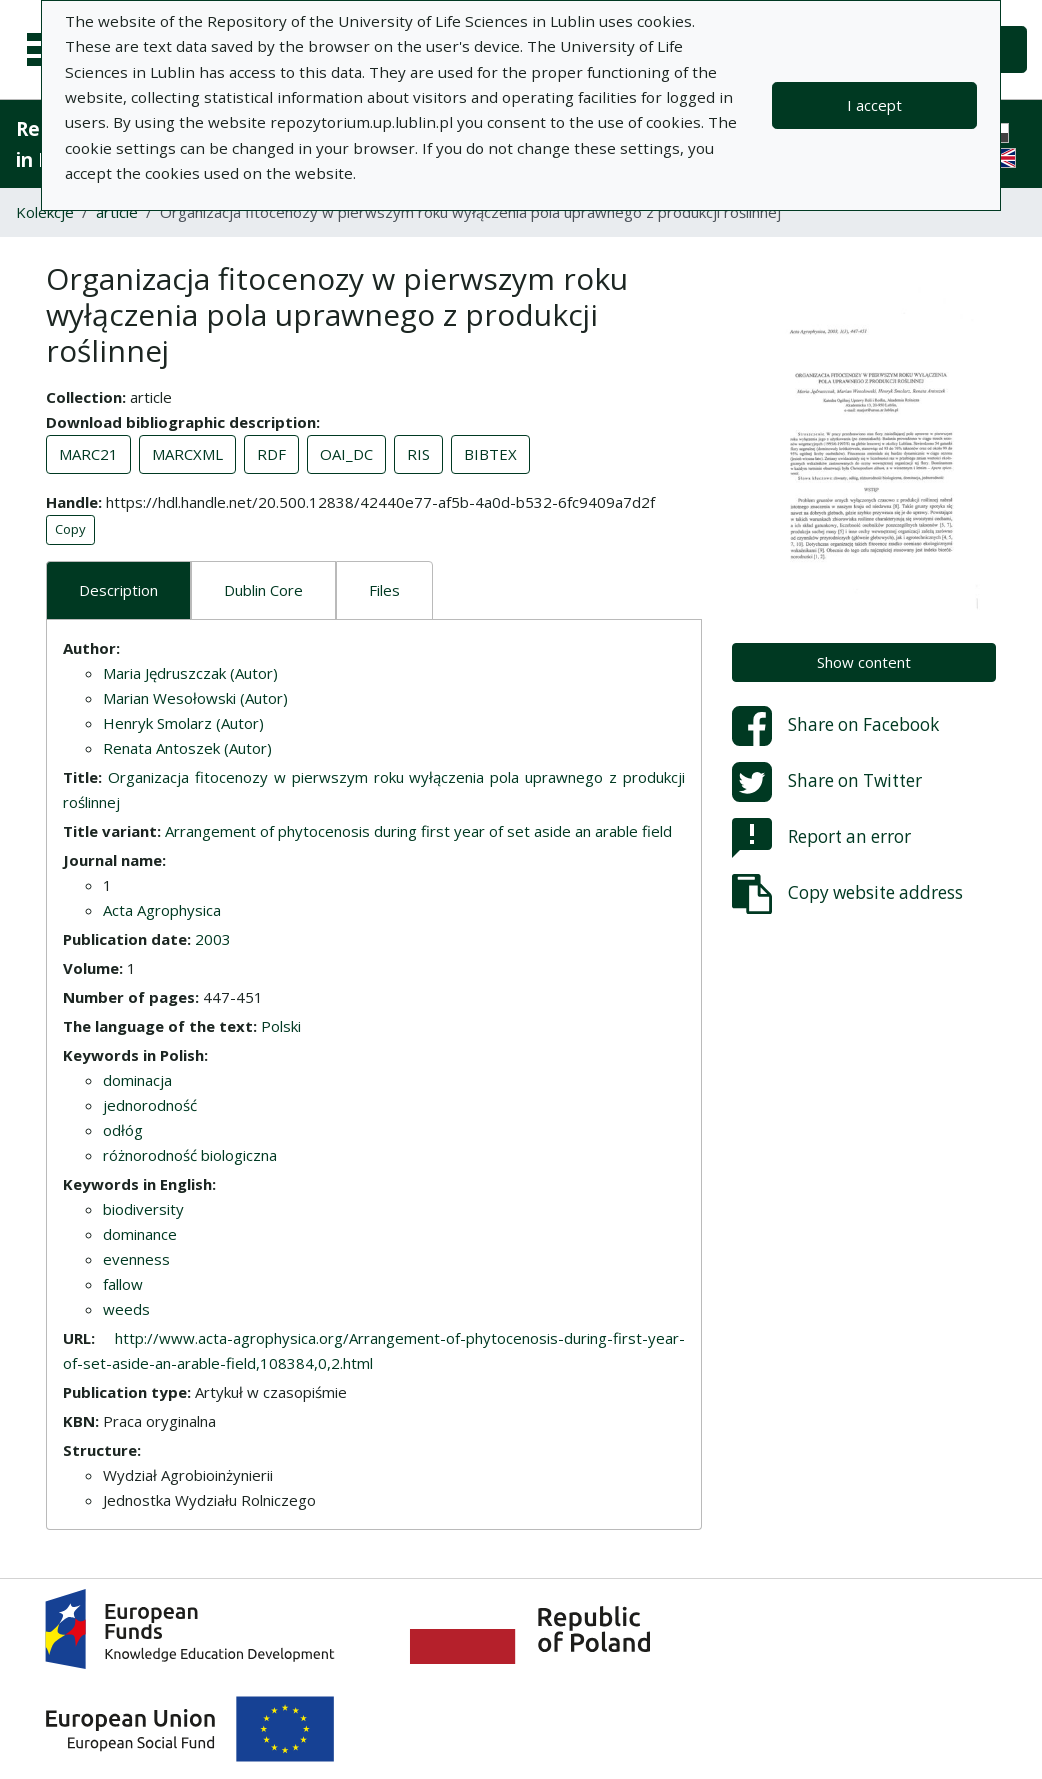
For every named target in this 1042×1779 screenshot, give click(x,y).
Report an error (821, 838)
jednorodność (150, 1105)
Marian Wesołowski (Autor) (195, 698)
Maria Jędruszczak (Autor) (190, 673)
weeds (126, 1309)
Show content (864, 662)
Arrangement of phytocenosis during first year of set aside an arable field (418, 831)
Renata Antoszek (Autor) (187, 748)
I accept (874, 105)
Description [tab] (118, 590)
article (117, 212)
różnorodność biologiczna (190, 1155)
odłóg (123, 1130)
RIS (418, 454)
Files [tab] (384, 590)
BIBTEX (490, 454)
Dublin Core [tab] (263, 590)
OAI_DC (346, 454)
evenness (136, 1259)
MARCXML (187, 454)
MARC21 (88, 454)
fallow (123, 1284)
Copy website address (847, 894)
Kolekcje (45, 212)
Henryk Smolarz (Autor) (183, 723)
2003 (213, 939)
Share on (835, 726)
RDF (271, 454)
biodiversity (143, 1209)
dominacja (137, 1080)
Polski (281, 1026)
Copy (70, 529)
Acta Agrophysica (162, 910)
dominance (140, 1234)
